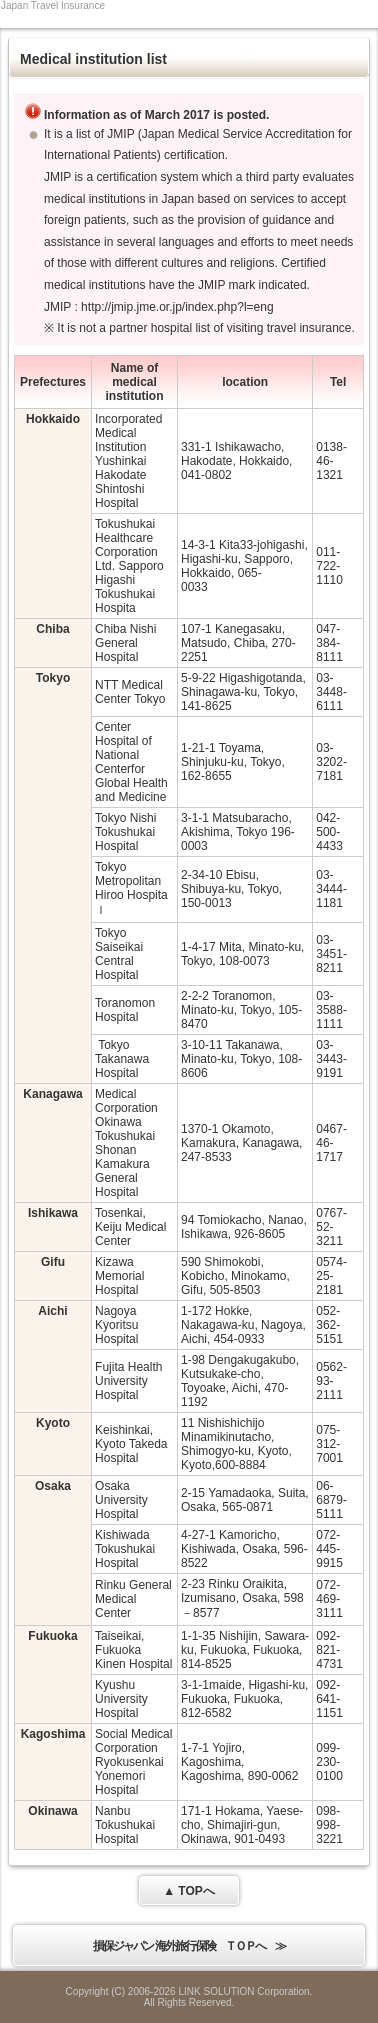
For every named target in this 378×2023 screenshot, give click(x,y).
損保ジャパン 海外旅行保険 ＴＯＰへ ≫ (188, 1946)
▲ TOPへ (189, 1891)
